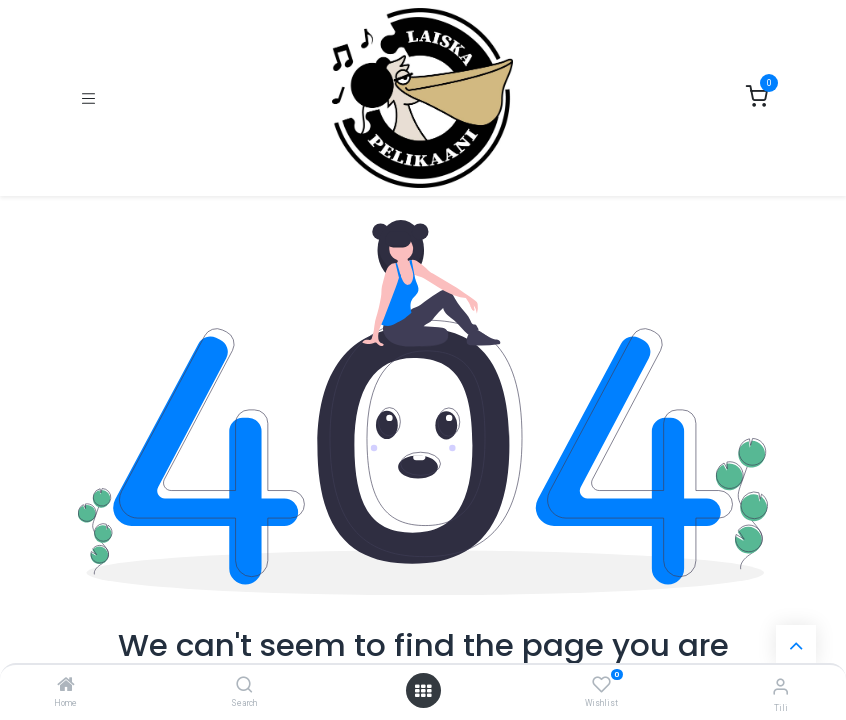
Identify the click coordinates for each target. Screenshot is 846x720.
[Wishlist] (601, 685)
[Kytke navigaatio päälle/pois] (88, 98)
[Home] (66, 686)
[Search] (244, 686)
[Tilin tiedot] (780, 686)
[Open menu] (423, 691)
